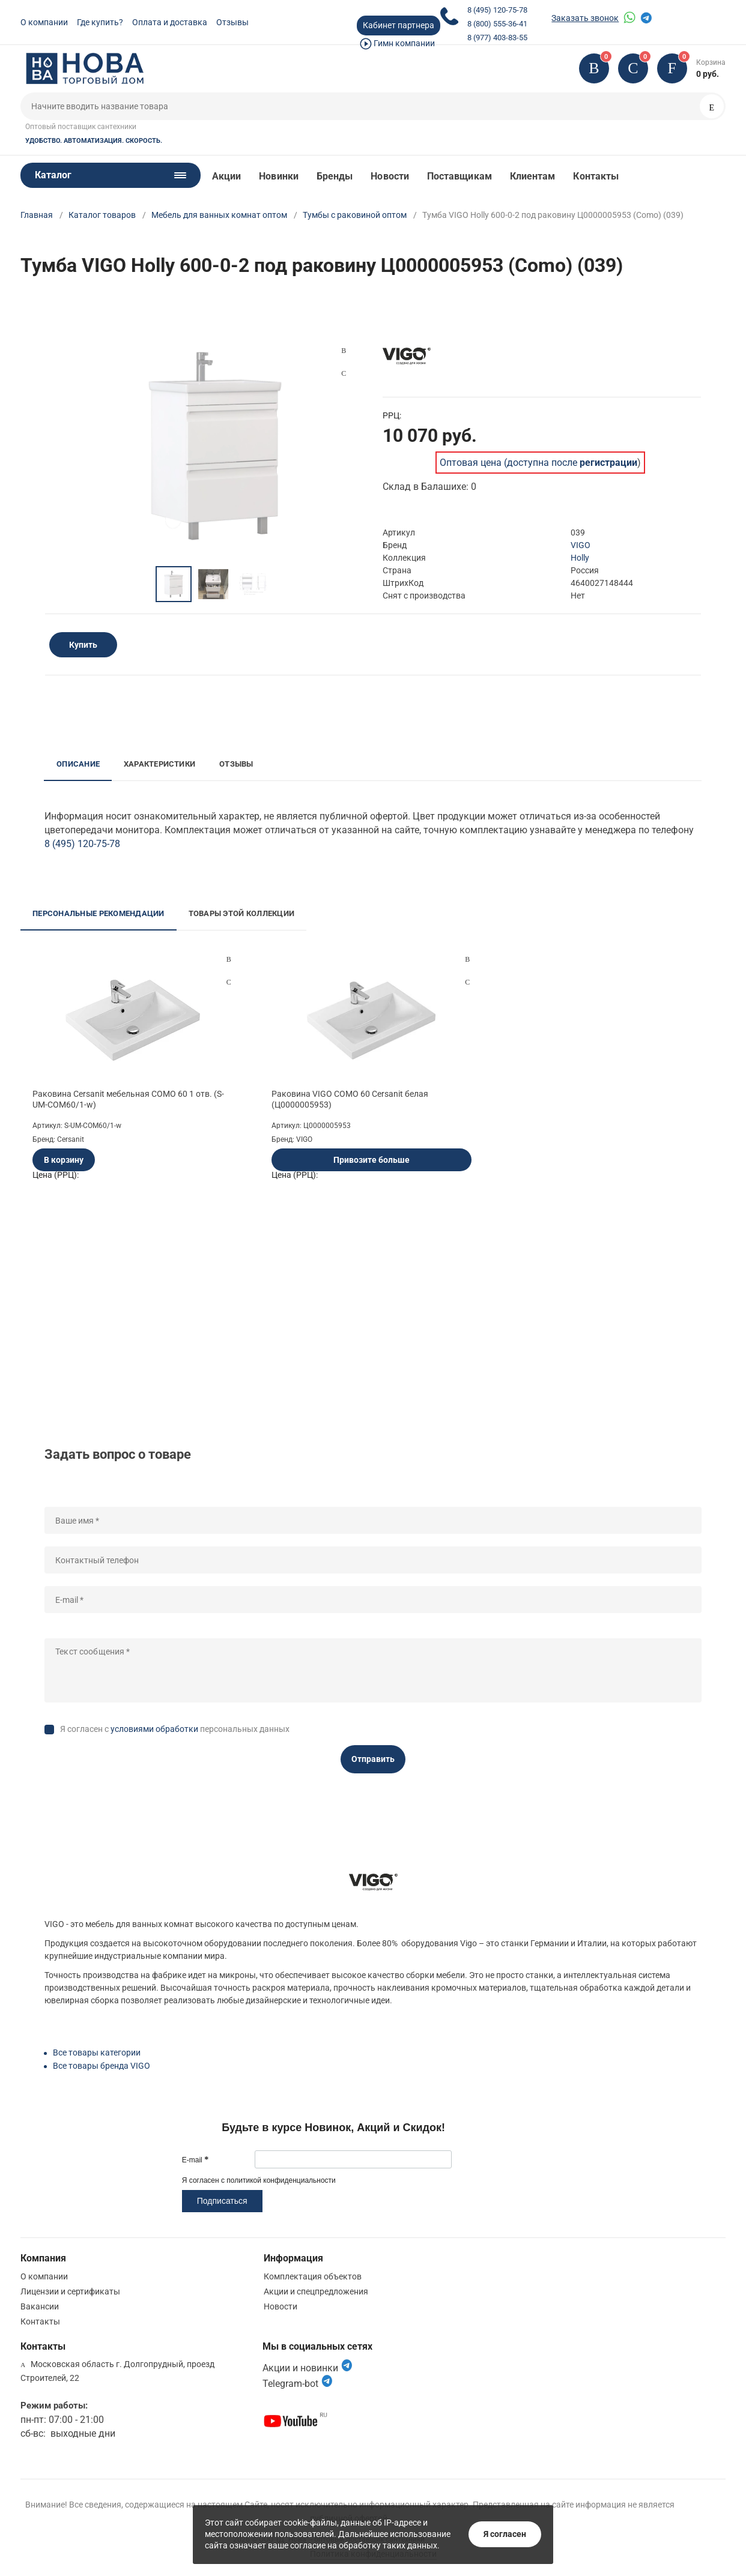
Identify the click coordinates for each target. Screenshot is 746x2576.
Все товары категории (97, 2052)
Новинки (279, 176)
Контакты (596, 176)
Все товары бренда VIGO (101, 2066)
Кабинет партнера (398, 25)
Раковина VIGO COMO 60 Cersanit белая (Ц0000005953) (349, 1099)
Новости (390, 176)
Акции (226, 176)
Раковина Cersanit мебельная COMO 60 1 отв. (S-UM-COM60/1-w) (128, 1099)
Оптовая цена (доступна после (538, 462)
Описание (78, 763)
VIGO (580, 545)
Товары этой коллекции (241, 913)
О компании (44, 22)
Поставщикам (459, 176)
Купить (83, 645)
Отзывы (232, 22)
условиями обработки (154, 1729)
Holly (580, 558)
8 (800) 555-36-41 (497, 23)
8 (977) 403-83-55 (497, 37)
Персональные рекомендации (98, 913)
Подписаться (222, 2201)
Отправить (373, 1759)
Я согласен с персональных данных (175, 1729)
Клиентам (533, 176)
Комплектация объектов (313, 2276)
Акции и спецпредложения (316, 2291)
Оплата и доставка (169, 22)
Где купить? (100, 22)
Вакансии (39, 2306)
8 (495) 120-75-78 (497, 9)
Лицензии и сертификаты (70, 2291)
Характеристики (159, 763)
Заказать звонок (585, 18)
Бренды (335, 176)
